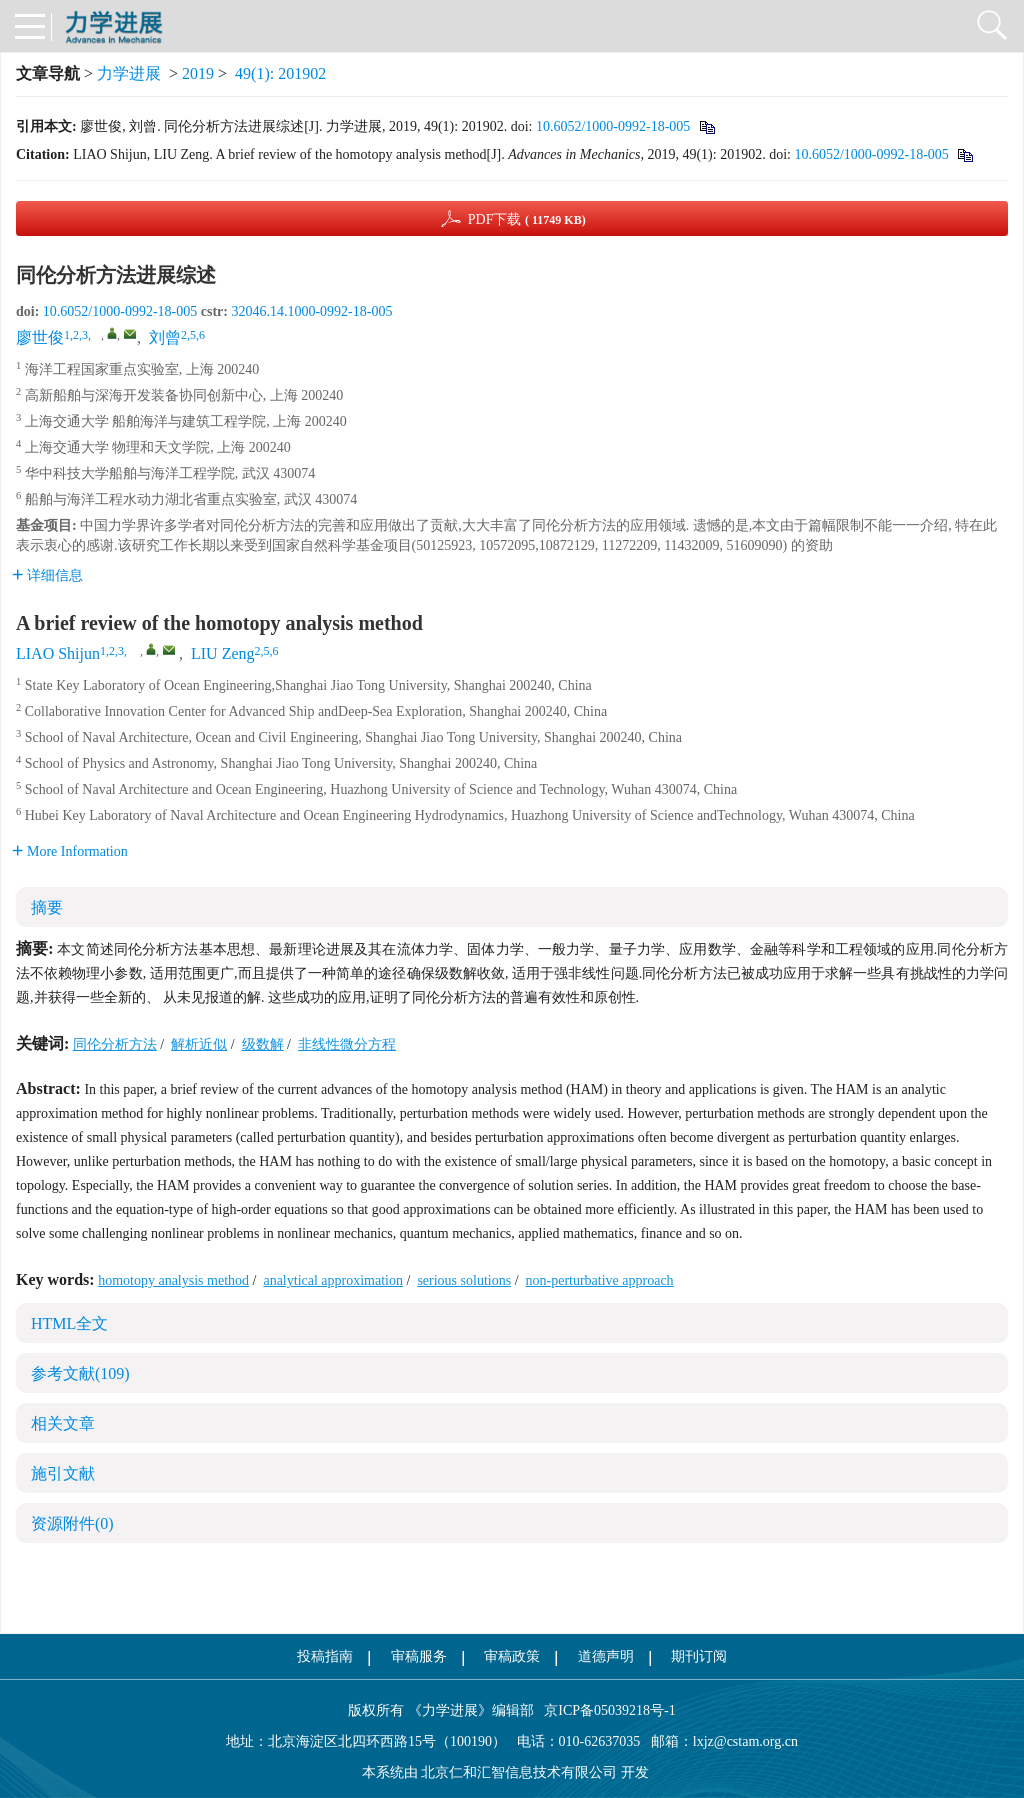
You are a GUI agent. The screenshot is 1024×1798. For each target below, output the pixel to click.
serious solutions (464, 1280)
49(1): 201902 (280, 73)
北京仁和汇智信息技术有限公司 (519, 1772)
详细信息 (47, 575)
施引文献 (63, 1473)
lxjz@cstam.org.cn (745, 1741)
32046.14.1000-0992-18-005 (311, 311)
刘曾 (165, 337)
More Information (70, 851)
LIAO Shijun (58, 653)
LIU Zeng (223, 653)
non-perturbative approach (600, 1280)
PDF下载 (527, 219)
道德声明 (606, 1656)
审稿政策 (512, 1656)
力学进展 (129, 73)
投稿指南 (325, 1656)
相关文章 (63, 1423)
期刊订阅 (699, 1656)
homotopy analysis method (173, 1280)
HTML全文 (69, 1323)
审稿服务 (419, 1656)
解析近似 (199, 1044)
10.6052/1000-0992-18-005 (613, 126)
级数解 (263, 1044)
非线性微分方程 (347, 1044)
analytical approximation (333, 1280)
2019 (198, 73)
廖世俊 (40, 337)
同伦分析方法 (115, 1044)
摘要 (47, 907)
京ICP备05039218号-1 (605, 1710)
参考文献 (80, 1373)
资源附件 (72, 1523)
